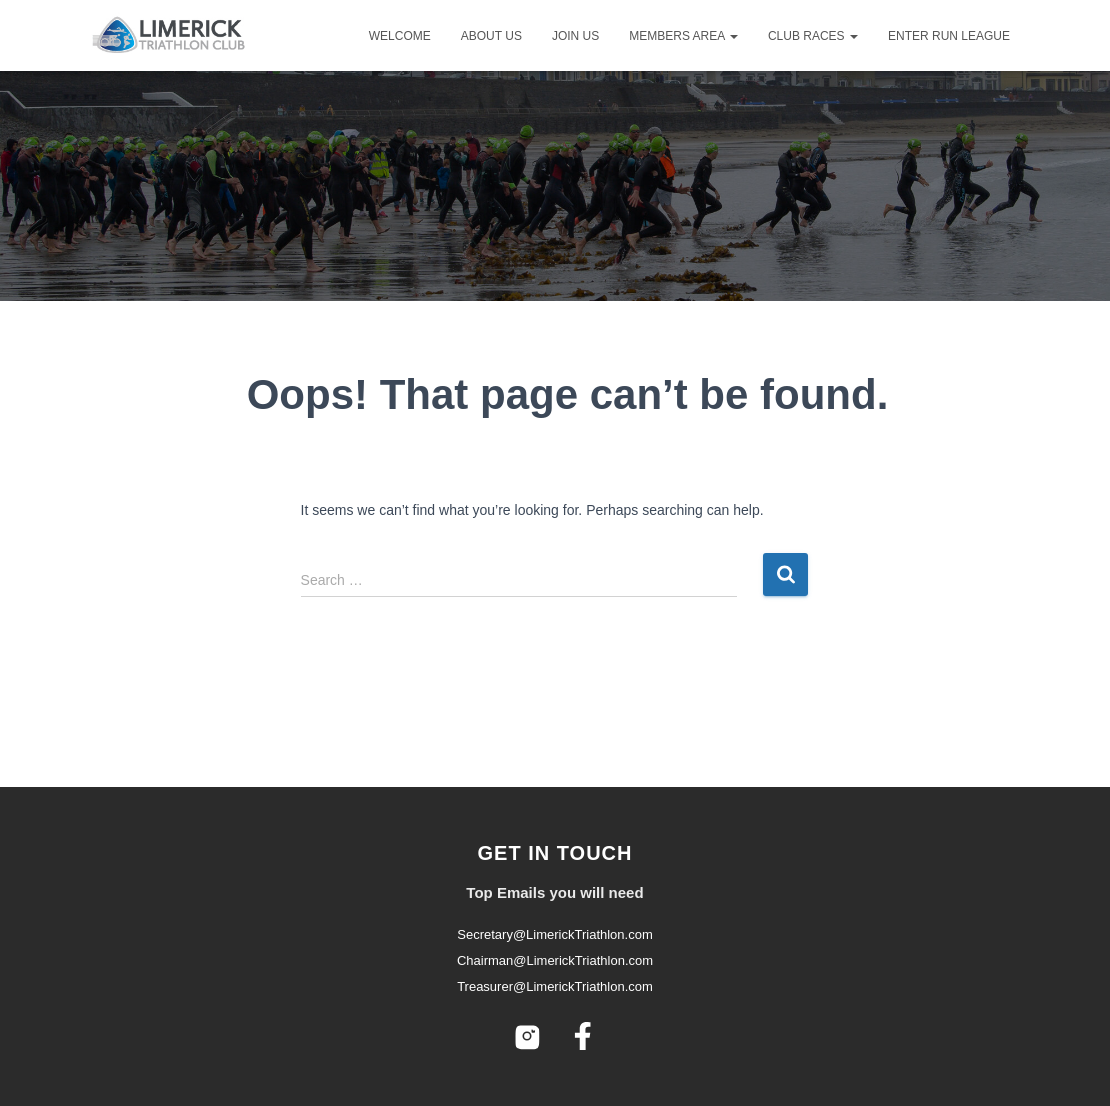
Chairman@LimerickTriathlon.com (555, 960)
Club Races (813, 36)
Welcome (400, 36)
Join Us (575, 36)
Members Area (683, 36)
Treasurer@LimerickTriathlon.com (555, 986)
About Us (491, 36)
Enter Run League (949, 36)
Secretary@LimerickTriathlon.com (555, 934)
